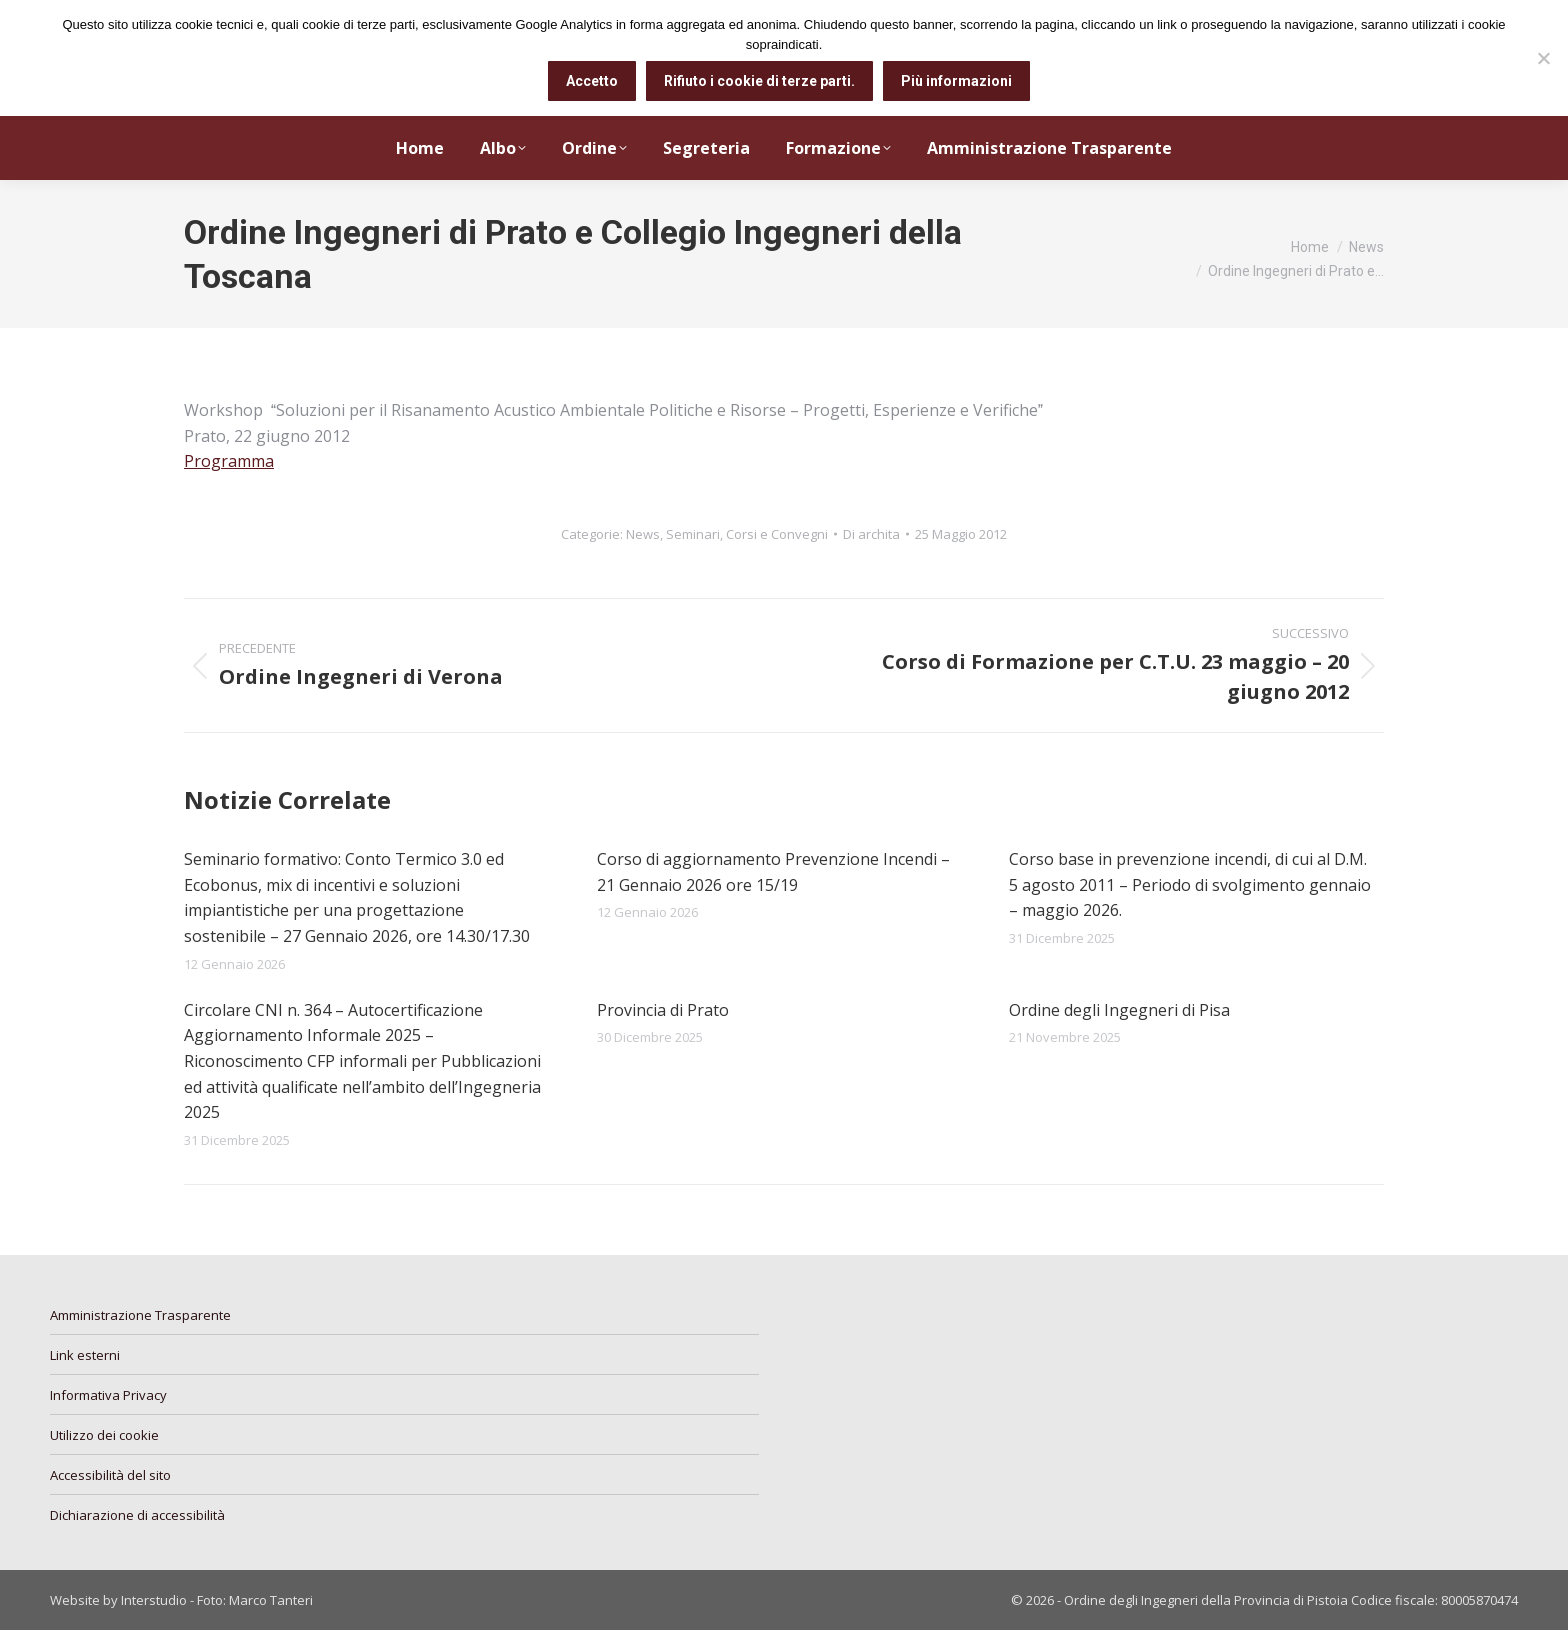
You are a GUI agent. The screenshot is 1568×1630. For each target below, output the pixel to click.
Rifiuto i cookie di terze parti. (759, 81)
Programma (229, 461)
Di (871, 534)
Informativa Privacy (108, 1395)
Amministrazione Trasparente (140, 1315)
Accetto (592, 81)
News (643, 534)
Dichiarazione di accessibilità (137, 1515)
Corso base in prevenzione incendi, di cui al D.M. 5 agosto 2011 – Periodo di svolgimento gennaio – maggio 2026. (1190, 884)
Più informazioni (956, 81)
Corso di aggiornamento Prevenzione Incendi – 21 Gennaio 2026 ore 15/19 (773, 872)
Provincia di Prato (663, 1010)
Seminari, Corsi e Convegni (747, 534)
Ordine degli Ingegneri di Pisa (1119, 1010)
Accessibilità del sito (110, 1475)
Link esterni (85, 1355)
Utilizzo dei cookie (104, 1435)
